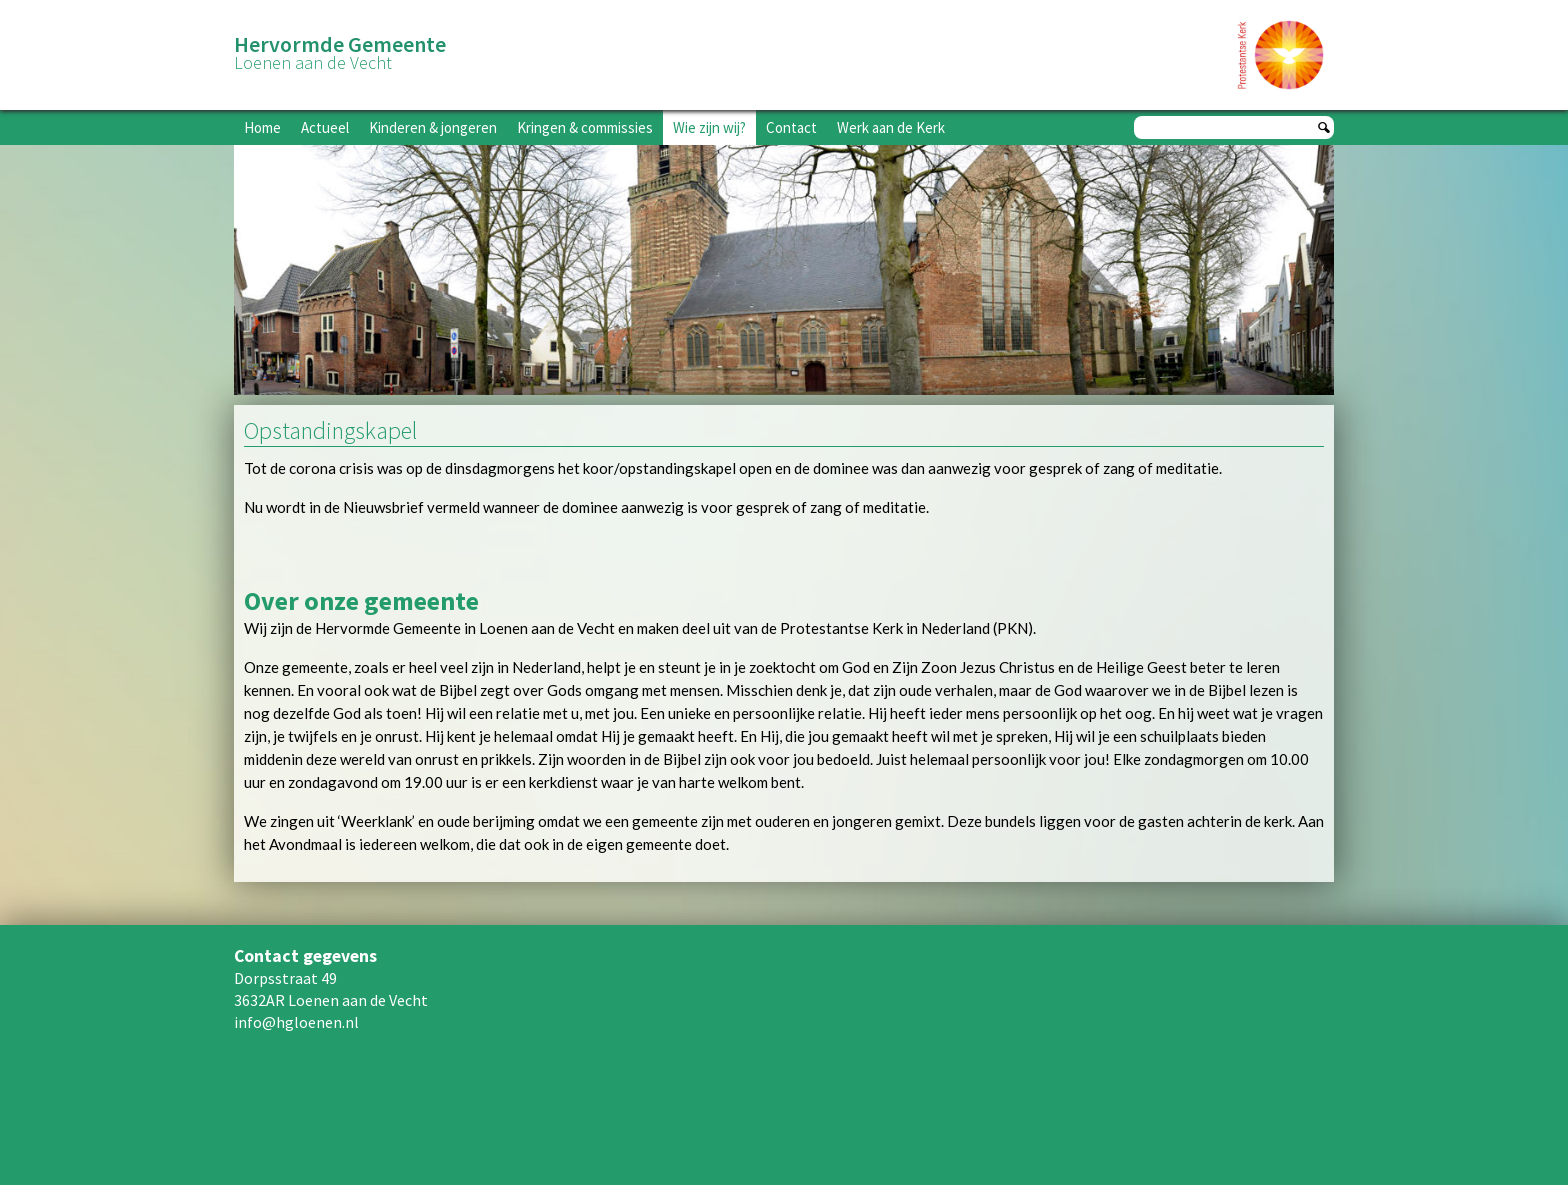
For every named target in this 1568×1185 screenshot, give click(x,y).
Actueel (325, 127)
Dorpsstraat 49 (285, 978)
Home (262, 127)
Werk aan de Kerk (891, 127)
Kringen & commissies (585, 127)
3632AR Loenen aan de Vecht (331, 1000)
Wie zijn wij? (709, 127)
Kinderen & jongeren (433, 127)
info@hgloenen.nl (296, 1022)
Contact (791, 127)
